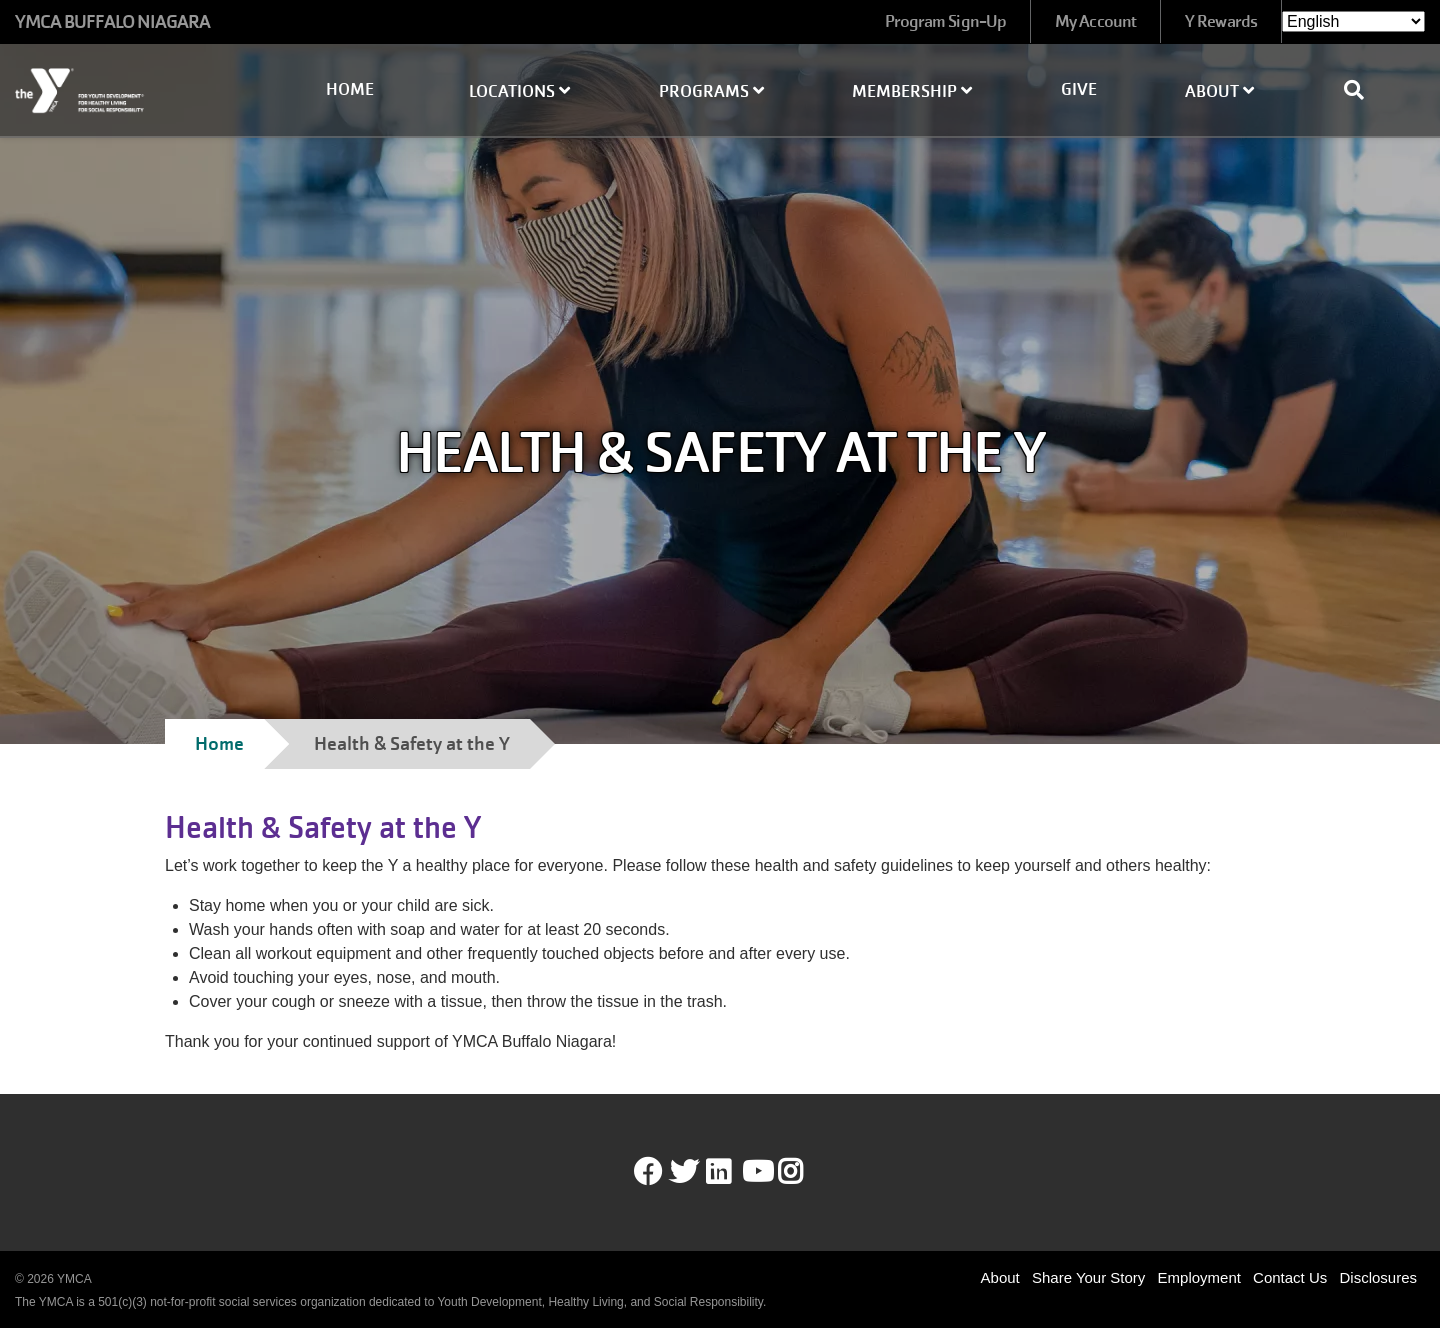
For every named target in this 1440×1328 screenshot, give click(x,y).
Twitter (684, 1172)
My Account (1095, 21)
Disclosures (1378, 1277)
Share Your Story (1088, 1277)
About (1219, 91)
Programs (711, 91)
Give (1079, 89)
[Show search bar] (1362, 90)
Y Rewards (1221, 21)
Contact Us (1290, 1277)
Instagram (804, 1172)
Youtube (756, 1172)
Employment (1199, 1277)
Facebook (648, 1172)
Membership (912, 91)
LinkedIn (732, 1172)
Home (350, 89)
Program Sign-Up (946, 21)
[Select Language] (1353, 21)
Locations (519, 91)
